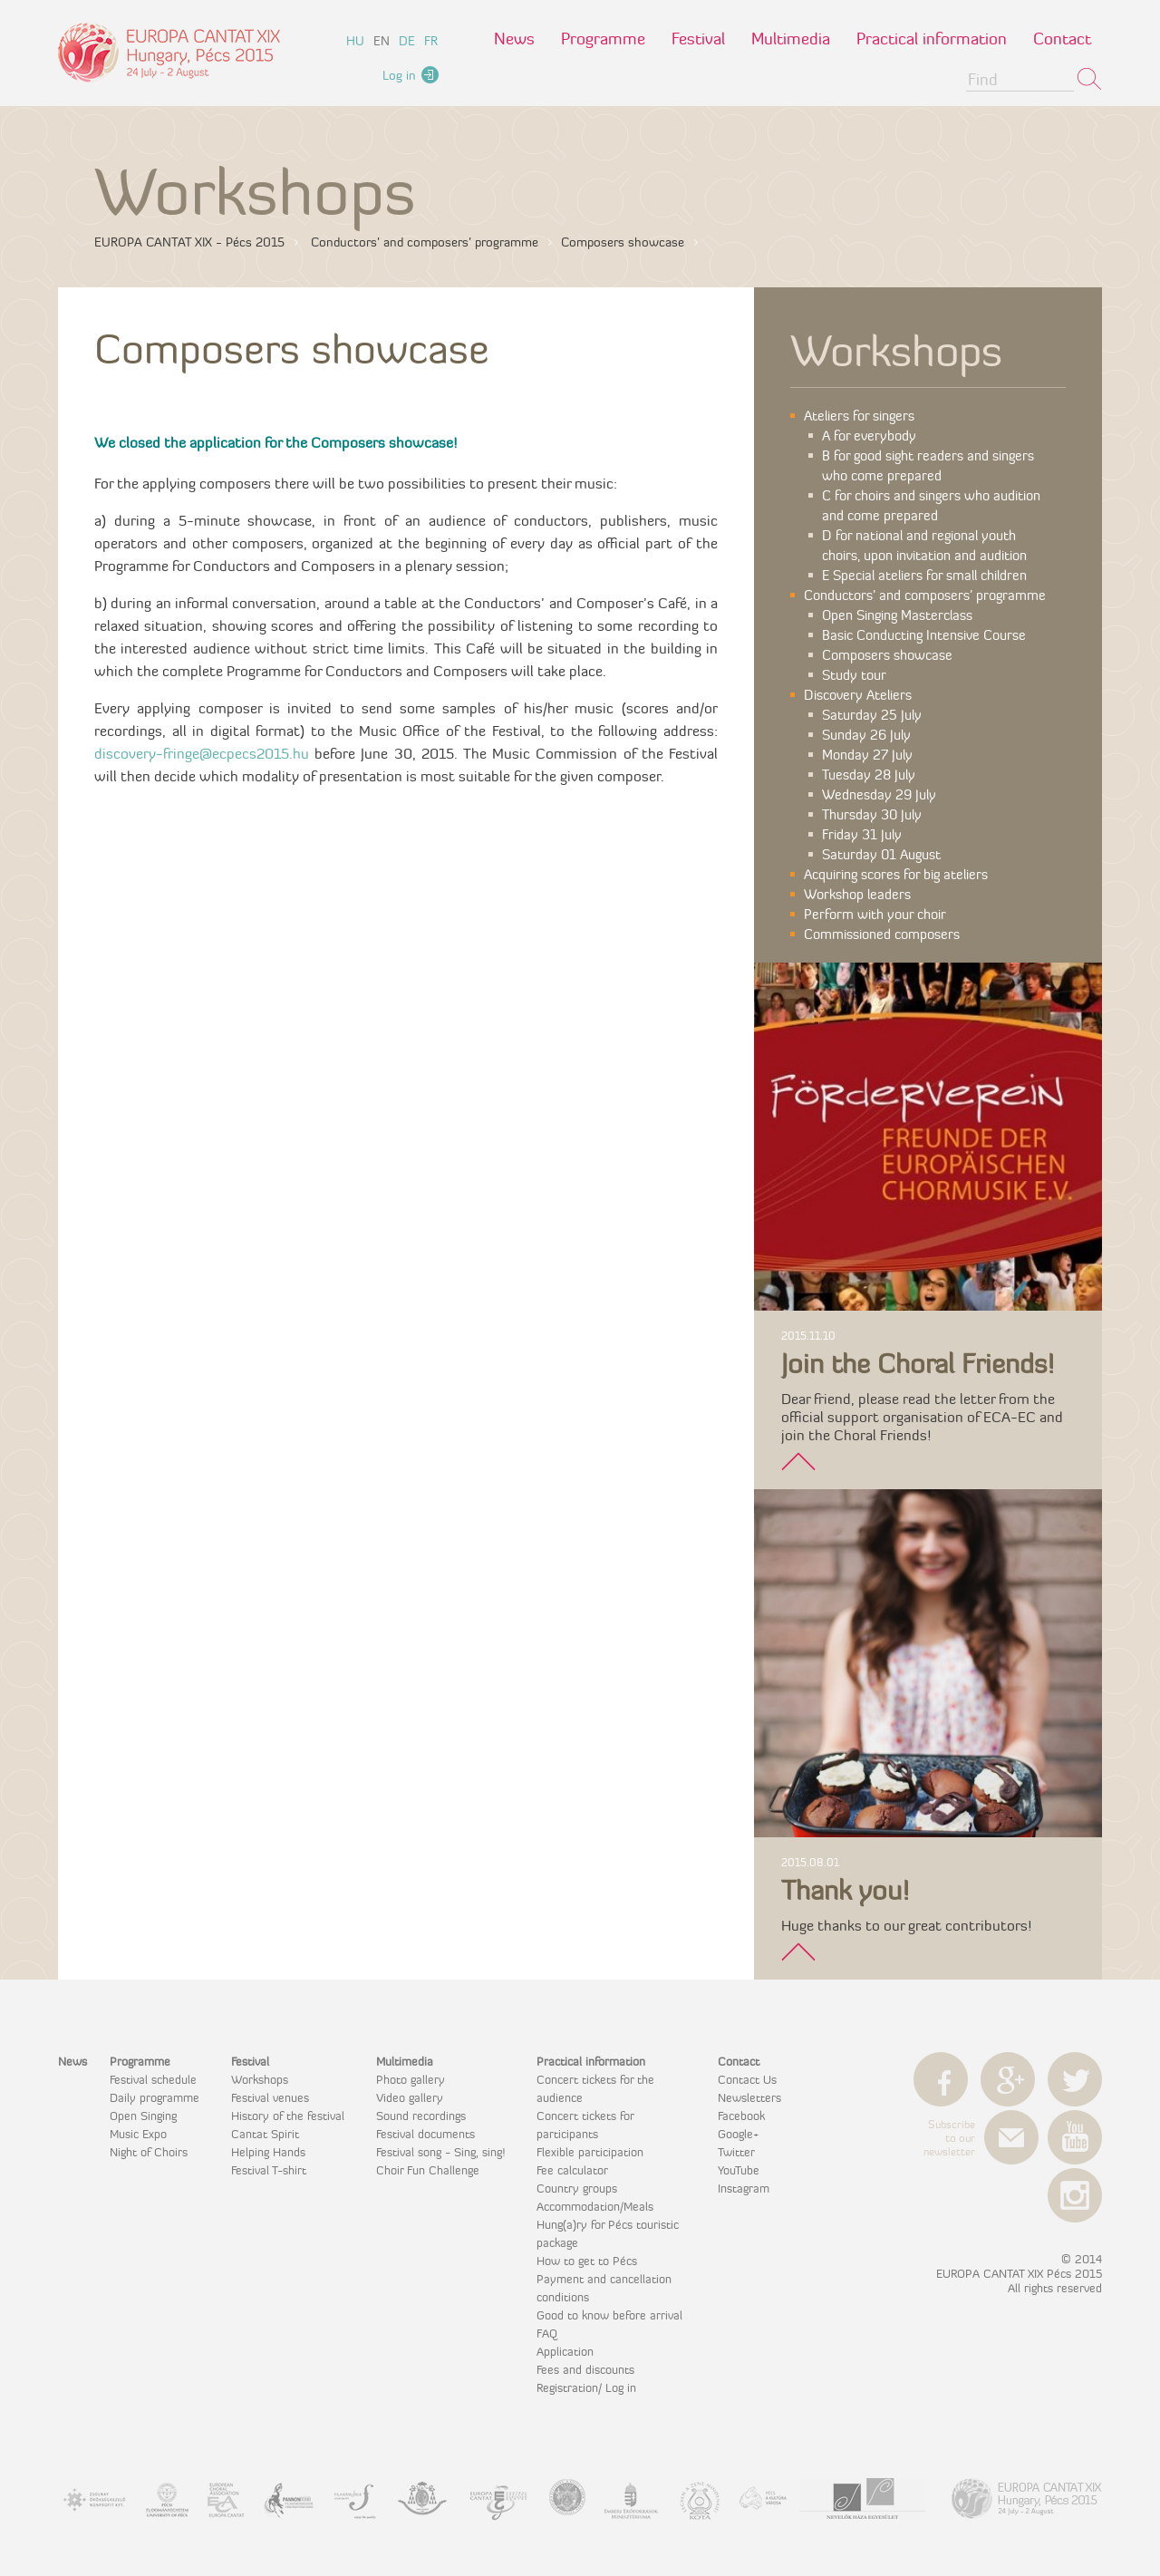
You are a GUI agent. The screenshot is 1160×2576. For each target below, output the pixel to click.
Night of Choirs (149, 2152)
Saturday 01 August (881, 854)
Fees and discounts (585, 2369)
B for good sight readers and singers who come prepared (928, 465)
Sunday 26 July (866, 734)
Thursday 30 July (872, 814)
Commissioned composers (882, 934)
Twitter (736, 2152)
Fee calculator (572, 2170)
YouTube (738, 2170)
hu (355, 41)
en (381, 41)
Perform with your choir (875, 914)
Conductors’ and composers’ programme (925, 595)
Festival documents (425, 2133)
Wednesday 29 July (879, 794)
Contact (1062, 38)
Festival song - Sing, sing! (440, 2152)
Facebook (741, 2115)
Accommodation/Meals (594, 2206)
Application (565, 2351)
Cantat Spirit (265, 2133)
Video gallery (409, 2097)
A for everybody (869, 435)
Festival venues (270, 2097)
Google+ (738, 2133)
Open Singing (143, 2115)
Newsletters (749, 2097)
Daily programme (154, 2097)
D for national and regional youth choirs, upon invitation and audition (924, 545)
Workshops (259, 2079)
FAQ (546, 2333)
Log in (399, 75)
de (407, 41)
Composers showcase (887, 654)
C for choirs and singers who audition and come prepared (931, 505)
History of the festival (287, 2115)
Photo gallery (410, 2079)
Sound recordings (421, 2115)
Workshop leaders (857, 894)
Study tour (854, 674)
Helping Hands (268, 2152)
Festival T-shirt (268, 2170)
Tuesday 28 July (868, 774)
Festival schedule (153, 2079)
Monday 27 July (867, 754)
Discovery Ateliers (858, 694)
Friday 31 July (862, 834)
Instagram (743, 2188)
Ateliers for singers (859, 415)
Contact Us (747, 2079)
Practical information (931, 38)
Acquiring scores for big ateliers (896, 874)
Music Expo (138, 2133)
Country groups (576, 2188)
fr (431, 41)
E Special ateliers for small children (924, 575)
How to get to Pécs (586, 2260)
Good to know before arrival (609, 2315)
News (514, 38)
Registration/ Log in (586, 2387)
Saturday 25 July (872, 714)
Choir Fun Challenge (427, 2170)
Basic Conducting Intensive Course (924, 635)
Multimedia (790, 38)
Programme (603, 38)
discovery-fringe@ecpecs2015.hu (201, 753)
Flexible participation (589, 2152)
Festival (698, 38)
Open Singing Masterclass (897, 615)
